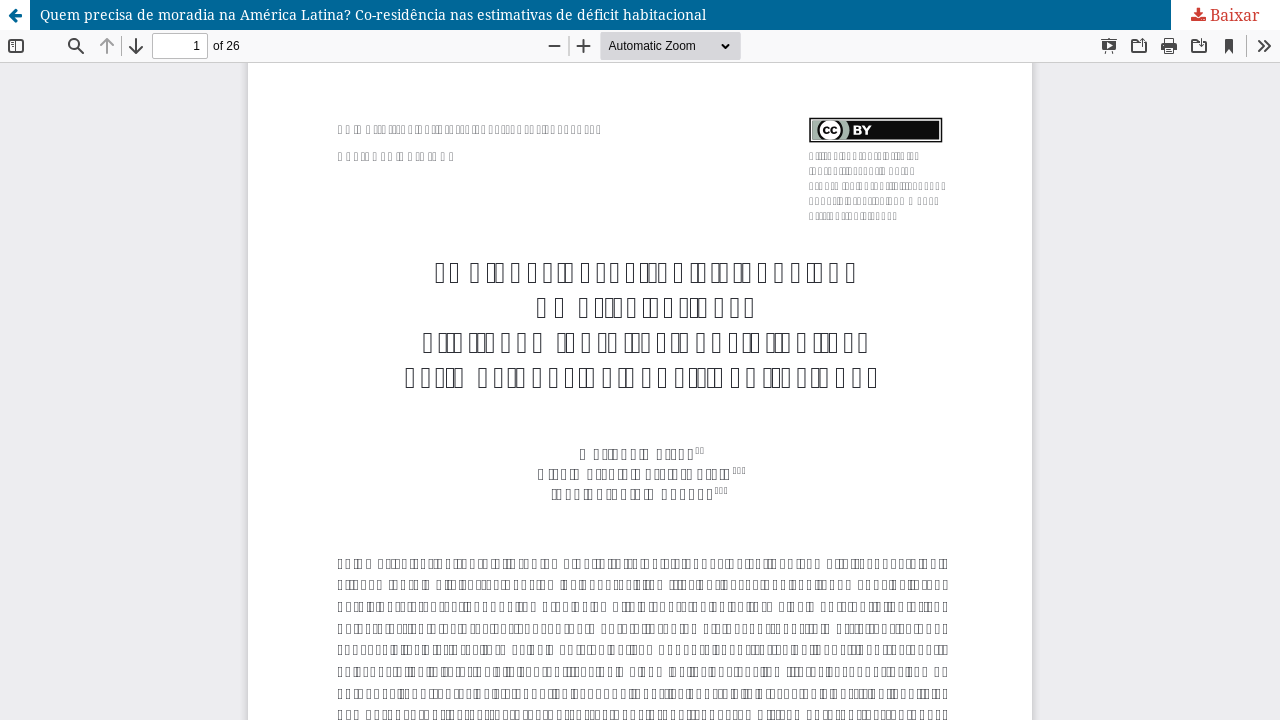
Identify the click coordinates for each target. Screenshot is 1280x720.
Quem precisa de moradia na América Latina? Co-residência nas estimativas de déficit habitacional (373, 14)
